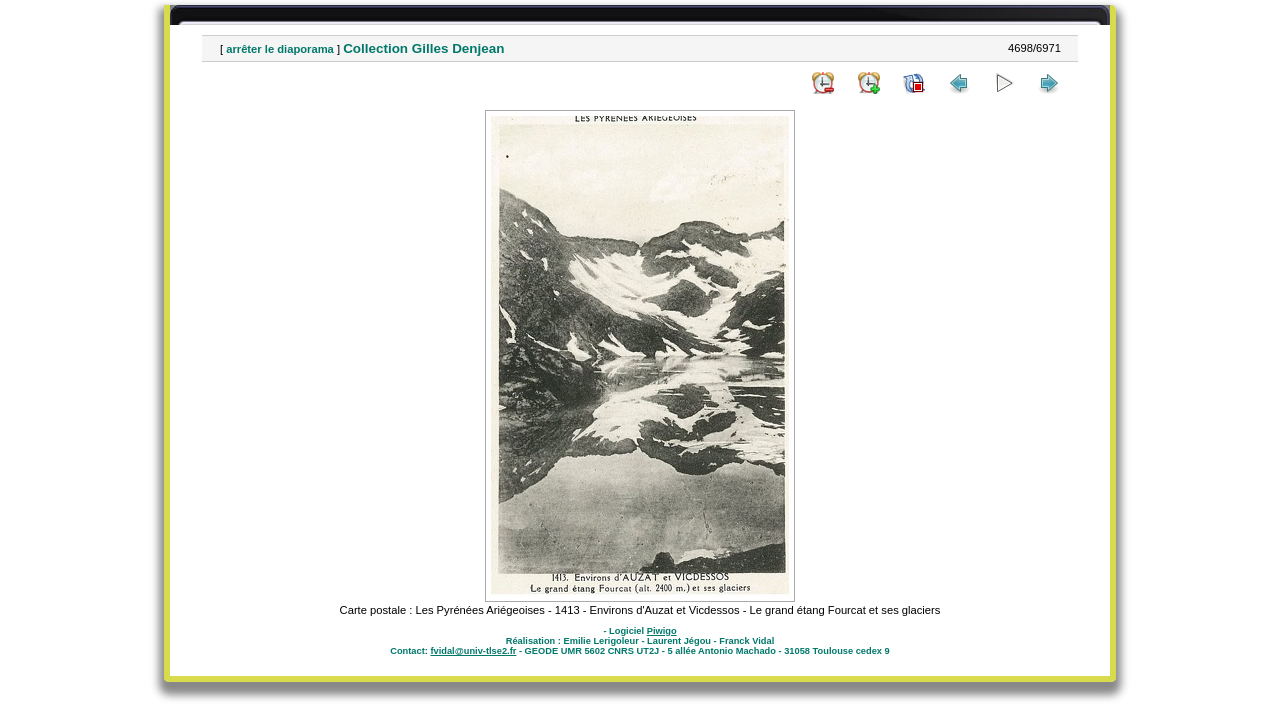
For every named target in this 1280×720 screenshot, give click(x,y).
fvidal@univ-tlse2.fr (473, 651)
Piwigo (662, 631)
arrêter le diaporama (280, 49)
